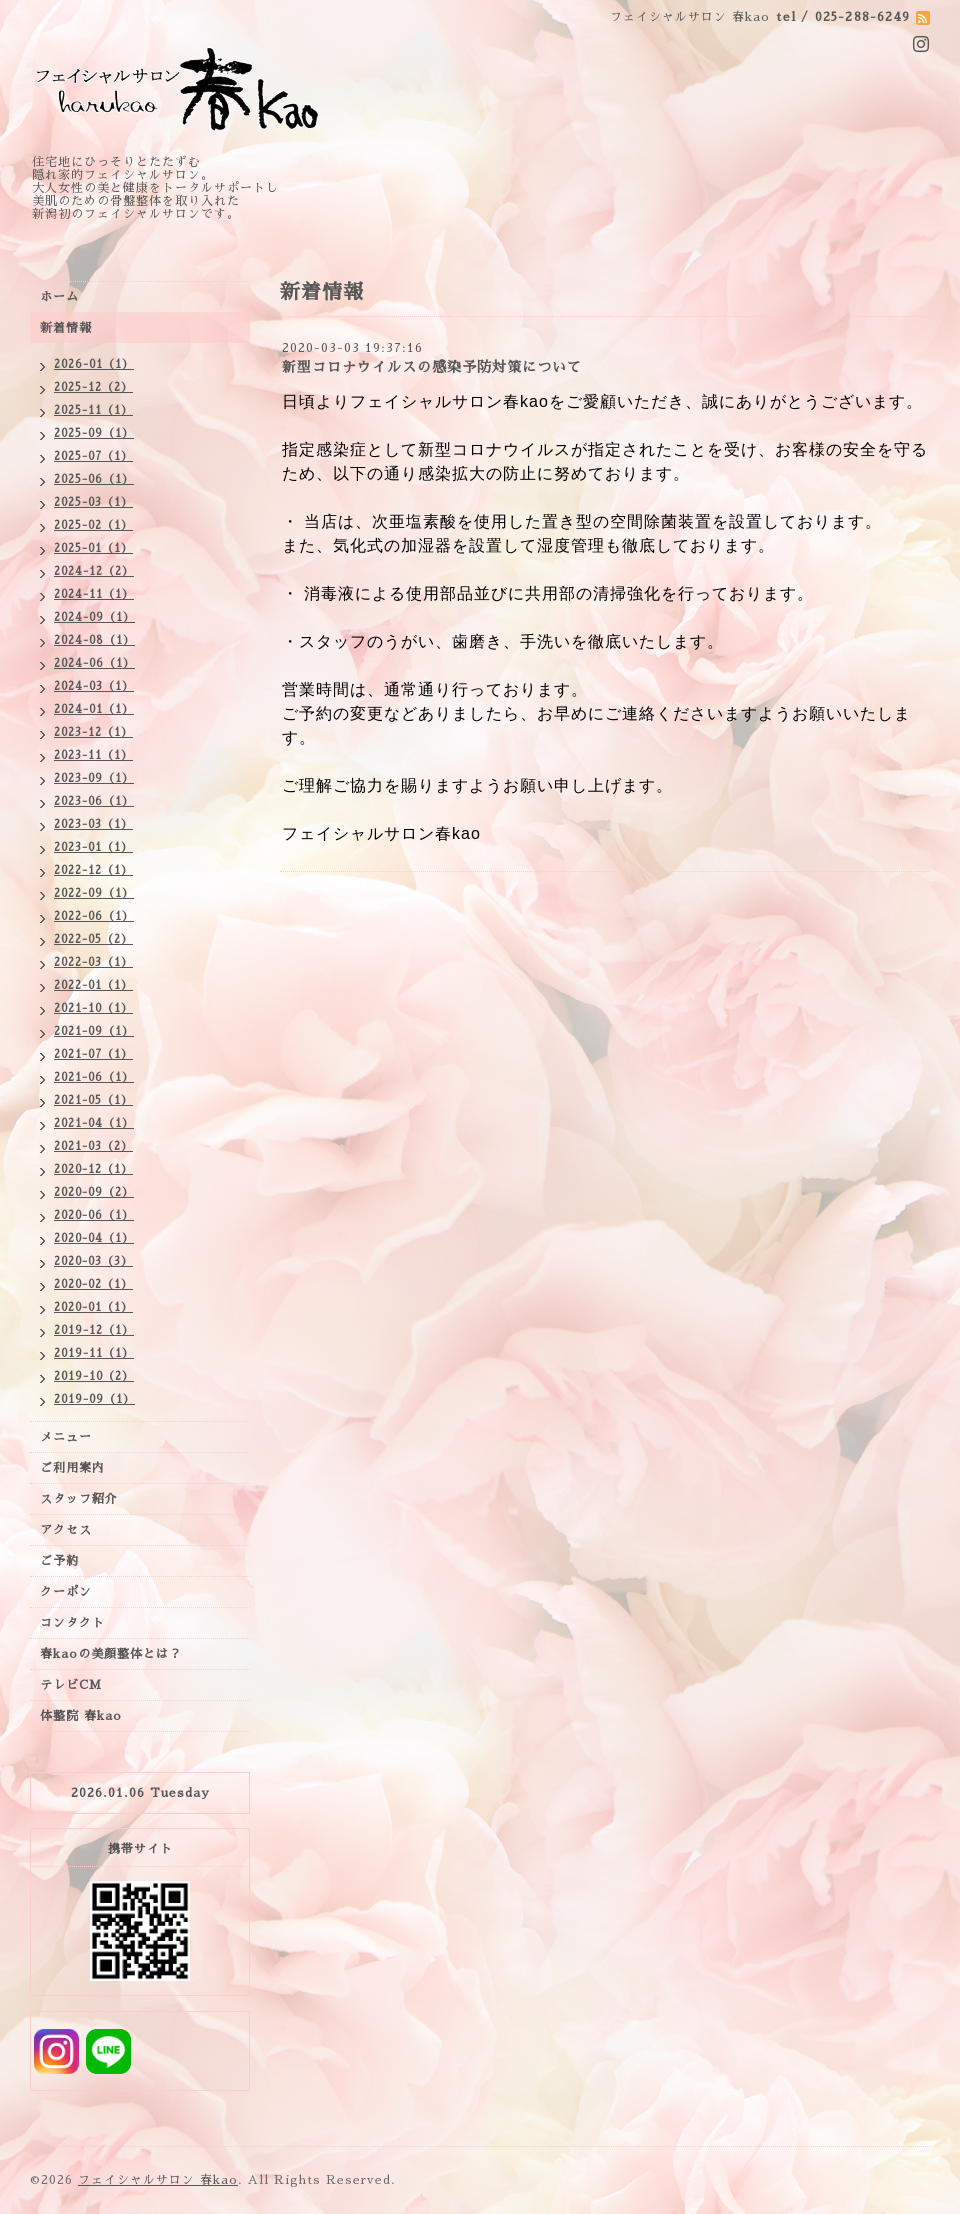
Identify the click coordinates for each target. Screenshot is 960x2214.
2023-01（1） (93, 847)
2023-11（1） (93, 755)
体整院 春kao (81, 1716)
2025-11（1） (93, 410)
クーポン (66, 1592)
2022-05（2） (93, 939)
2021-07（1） (93, 1054)
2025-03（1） (93, 502)
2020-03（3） (93, 1261)
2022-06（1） (94, 916)
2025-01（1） (93, 548)
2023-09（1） (94, 778)
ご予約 (59, 1561)
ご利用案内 (72, 1468)
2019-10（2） (94, 1376)
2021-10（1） (93, 1008)
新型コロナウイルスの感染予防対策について (432, 367)
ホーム (59, 297)
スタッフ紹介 (79, 1499)
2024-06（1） (94, 663)
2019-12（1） (94, 1330)
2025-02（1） (93, 525)
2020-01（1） (93, 1307)
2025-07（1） (93, 456)
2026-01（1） (94, 364)
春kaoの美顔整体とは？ (111, 1654)
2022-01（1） (93, 985)
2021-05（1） (93, 1100)
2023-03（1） (93, 824)
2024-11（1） (94, 594)
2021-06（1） (94, 1077)
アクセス (66, 1530)
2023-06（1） (94, 801)
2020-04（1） (94, 1238)
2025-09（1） (94, 433)
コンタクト (72, 1623)
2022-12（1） (93, 870)
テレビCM (71, 1685)
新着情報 (66, 328)
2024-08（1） (94, 640)
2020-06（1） (94, 1215)
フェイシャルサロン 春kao (158, 2180)
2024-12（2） (94, 571)
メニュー (66, 1437)
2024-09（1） (94, 617)
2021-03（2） (93, 1146)
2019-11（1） (94, 1353)
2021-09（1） (94, 1031)
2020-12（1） (93, 1169)
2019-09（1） (94, 1399)
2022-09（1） (94, 893)
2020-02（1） (93, 1284)
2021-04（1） (94, 1123)
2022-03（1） (93, 962)
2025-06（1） (94, 479)
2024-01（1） (94, 709)
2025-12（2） (93, 387)
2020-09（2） (94, 1192)
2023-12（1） (93, 732)
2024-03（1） (94, 686)
